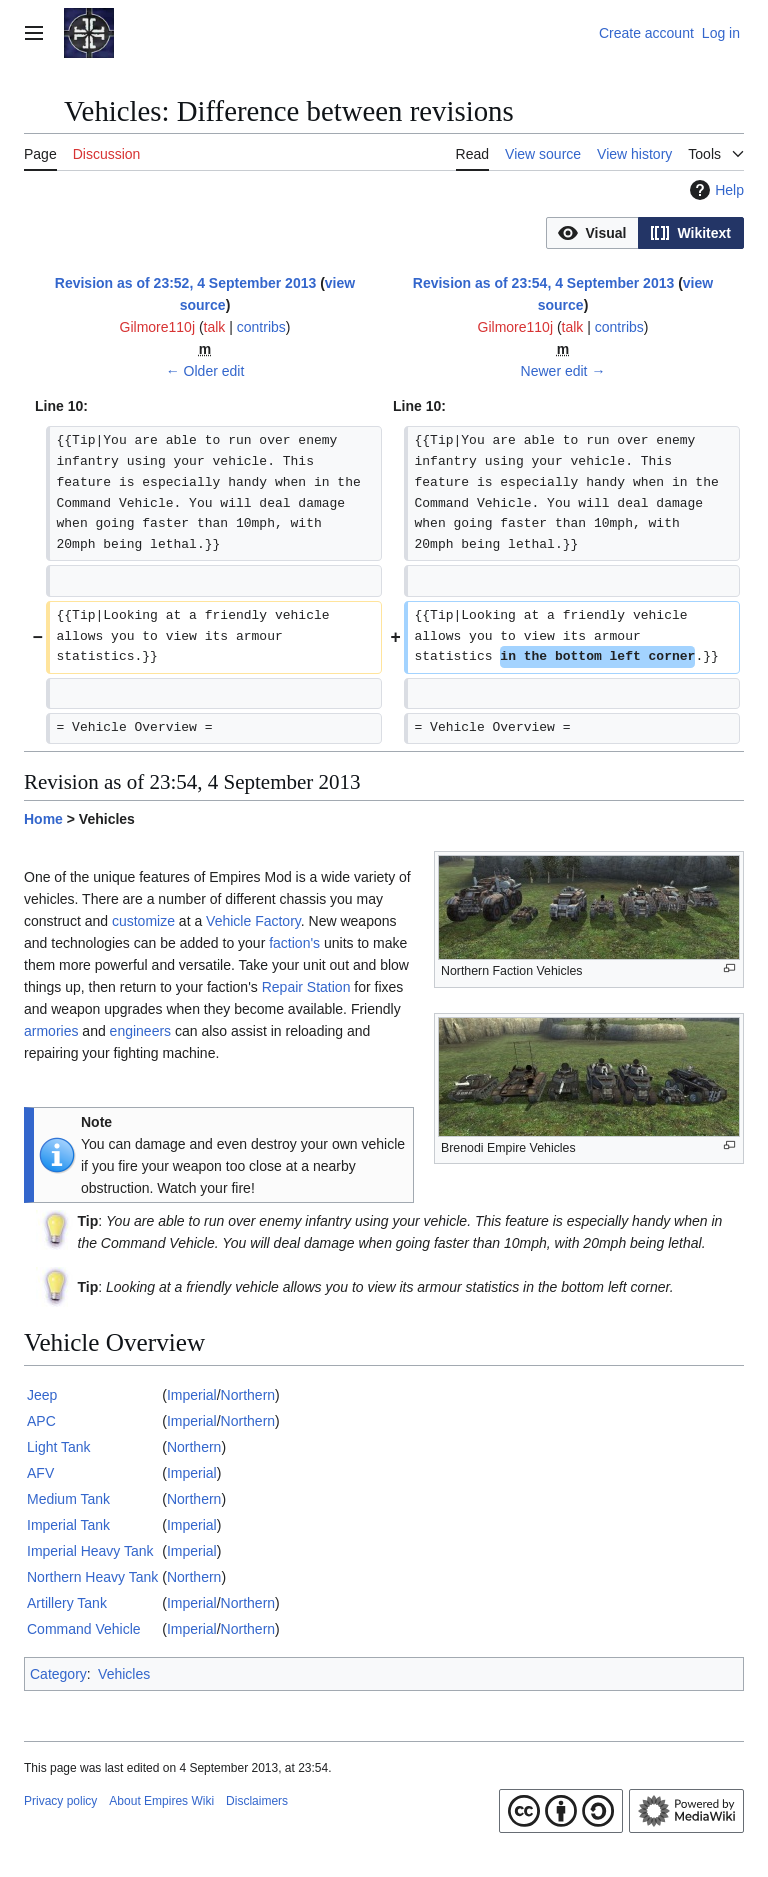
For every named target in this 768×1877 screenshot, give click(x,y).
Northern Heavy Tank (92, 1577)
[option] (592, 232)
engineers (141, 1031)
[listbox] (645, 233)
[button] (592, 233)
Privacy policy (60, 1801)
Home (43, 819)
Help (714, 190)
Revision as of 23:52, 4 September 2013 (185, 283)
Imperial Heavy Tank (90, 1551)
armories (51, 1031)
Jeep (42, 1395)
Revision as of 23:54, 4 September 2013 (543, 283)
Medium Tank (68, 1499)
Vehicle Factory (253, 921)
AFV (40, 1473)
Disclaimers (257, 1801)
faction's (294, 943)
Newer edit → (563, 371)
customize (143, 921)
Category (58, 1674)
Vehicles (124, 1674)
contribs (261, 327)
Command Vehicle (84, 1629)
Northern (248, 1395)
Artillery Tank (67, 1603)
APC (41, 1421)
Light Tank (59, 1447)
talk (215, 327)
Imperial (192, 1395)
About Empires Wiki (161, 1801)
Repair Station (306, 987)
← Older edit (205, 371)
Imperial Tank (68, 1525)
